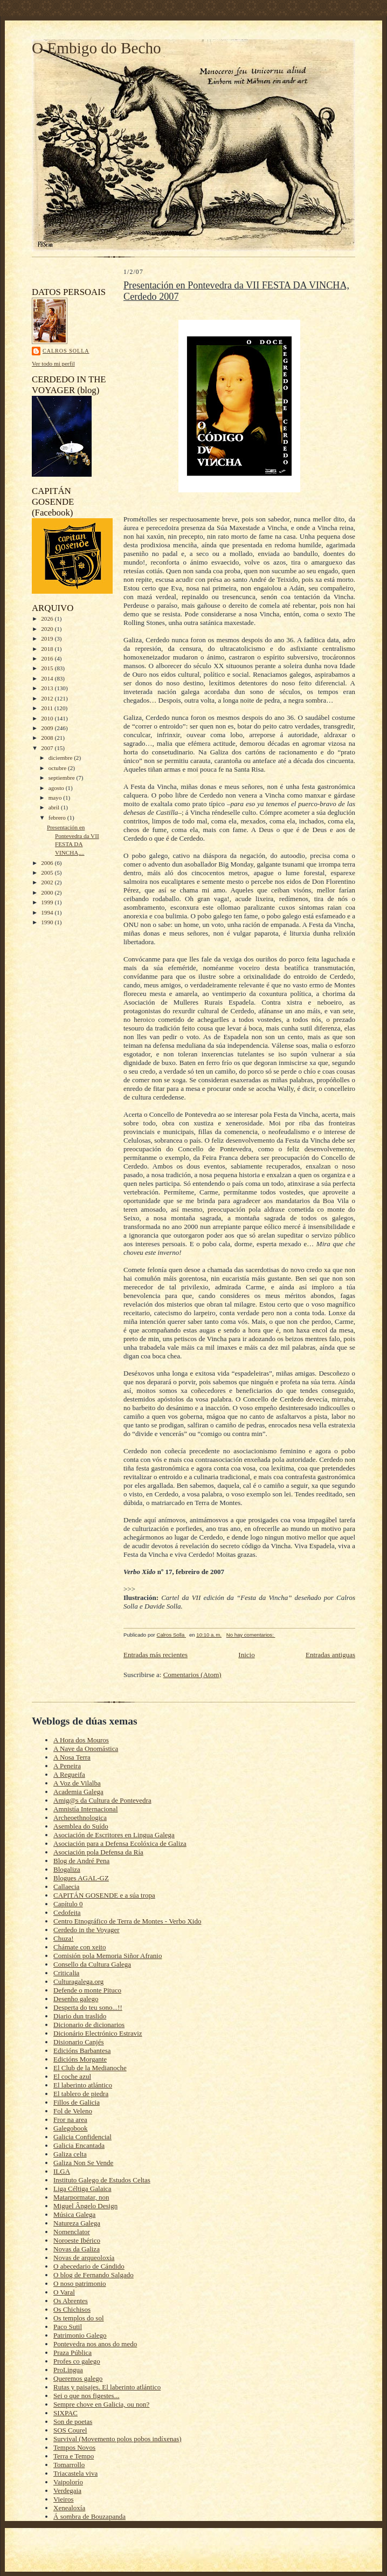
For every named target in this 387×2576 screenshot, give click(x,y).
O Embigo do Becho (96, 48)
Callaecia (66, 1887)
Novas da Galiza (76, 2249)
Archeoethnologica (80, 1817)
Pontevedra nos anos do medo (95, 2344)
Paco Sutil (67, 2327)
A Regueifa (69, 1774)
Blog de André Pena (81, 1861)
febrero (58, 817)
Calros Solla (66, 351)
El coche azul (72, 2076)
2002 (47, 882)
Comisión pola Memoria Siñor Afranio (107, 1956)
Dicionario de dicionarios (89, 2025)
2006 (47, 863)
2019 (47, 638)
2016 (47, 658)
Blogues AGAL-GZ (81, 1878)
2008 (47, 737)
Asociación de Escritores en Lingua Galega (114, 1835)
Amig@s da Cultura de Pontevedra (102, 1800)
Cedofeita (67, 1912)
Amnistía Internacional (85, 1809)
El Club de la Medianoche (90, 2068)
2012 (47, 698)
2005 (47, 872)
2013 (47, 688)
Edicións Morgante (80, 2059)
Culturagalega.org (78, 1981)
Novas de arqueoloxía (83, 2258)
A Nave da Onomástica (85, 1748)
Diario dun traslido (79, 2016)
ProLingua (68, 2370)
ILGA (61, 2171)
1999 (47, 902)
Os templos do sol (78, 2318)
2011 (47, 708)
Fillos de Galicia (76, 2102)
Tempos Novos (74, 2447)
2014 (47, 678)
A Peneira (67, 1766)
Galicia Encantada (79, 2145)
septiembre (63, 777)
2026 (47, 618)
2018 (47, 648)
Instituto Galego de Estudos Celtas (101, 2180)
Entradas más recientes (155, 1655)
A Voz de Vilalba (77, 1783)
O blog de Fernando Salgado (93, 2275)
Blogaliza (66, 1869)
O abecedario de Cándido (89, 2266)
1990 (47, 922)
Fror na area (70, 2119)
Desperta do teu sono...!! (87, 2007)
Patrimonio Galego (80, 2335)
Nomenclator (71, 2232)
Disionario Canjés (78, 2042)
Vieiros (63, 2499)
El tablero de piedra (80, 2094)
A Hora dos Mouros (81, 1740)
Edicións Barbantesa (82, 2050)
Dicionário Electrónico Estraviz (97, 2033)
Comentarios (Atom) (192, 1675)
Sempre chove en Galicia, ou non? (101, 2404)
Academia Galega (78, 1792)
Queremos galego (77, 2378)
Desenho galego (75, 1999)
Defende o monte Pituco (87, 1990)
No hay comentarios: (250, 1635)
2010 (47, 718)
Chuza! (63, 1938)
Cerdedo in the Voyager (86, 1930)
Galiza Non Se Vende (83, 2163)
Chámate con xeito (79, 1947)
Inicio (246, 1655)
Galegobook (70, 2128)
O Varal (64, 2292)
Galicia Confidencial (82, 2137)
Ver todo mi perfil (53, 363)
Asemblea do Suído (80, 1826)
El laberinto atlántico (82, 2085)
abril (55, 807)
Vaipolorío (68, 2482)
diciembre (61, 757)
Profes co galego (76, 2361)
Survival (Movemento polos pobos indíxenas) (117, 2439)
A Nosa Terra (72, 1757)
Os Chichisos (72, 2309)
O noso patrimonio (79, 2283)
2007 (47, 748)
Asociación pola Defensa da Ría (98, 1852)
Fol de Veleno (72, 2111)
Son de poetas (72, 2421)
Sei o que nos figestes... (86, 2396)
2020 (47, 629)
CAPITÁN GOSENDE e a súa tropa (104, 1895)
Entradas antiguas (330, 1655)
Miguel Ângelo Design (85, 2206)
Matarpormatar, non (81, 2197)
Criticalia (66, 1973)
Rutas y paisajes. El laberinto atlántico (107, 2387)
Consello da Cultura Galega (92, 1964)
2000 (47, 892)
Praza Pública (72, 2352)
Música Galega (74, 2214)
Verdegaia (67, 2490)
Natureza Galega (76, 2223)
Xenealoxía (69, 2508)
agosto (57, 788)
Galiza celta (70, 2154)
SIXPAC (65, 2413)
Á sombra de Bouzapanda (89, 2516)
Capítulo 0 (68, 1904)
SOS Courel (70, 2430)
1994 (47, 912)
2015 (47, 668)
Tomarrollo (69, 2465)
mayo (56, 797)
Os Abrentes (70, 2301)
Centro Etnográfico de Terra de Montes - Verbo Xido (127, 1921)
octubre (58, 768)
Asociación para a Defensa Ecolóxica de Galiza (119, 1843)
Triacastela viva (75, 2473)
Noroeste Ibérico (76, 2240)
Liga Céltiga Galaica (82, 2189)
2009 (47, 728)
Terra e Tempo (73, 2456)
